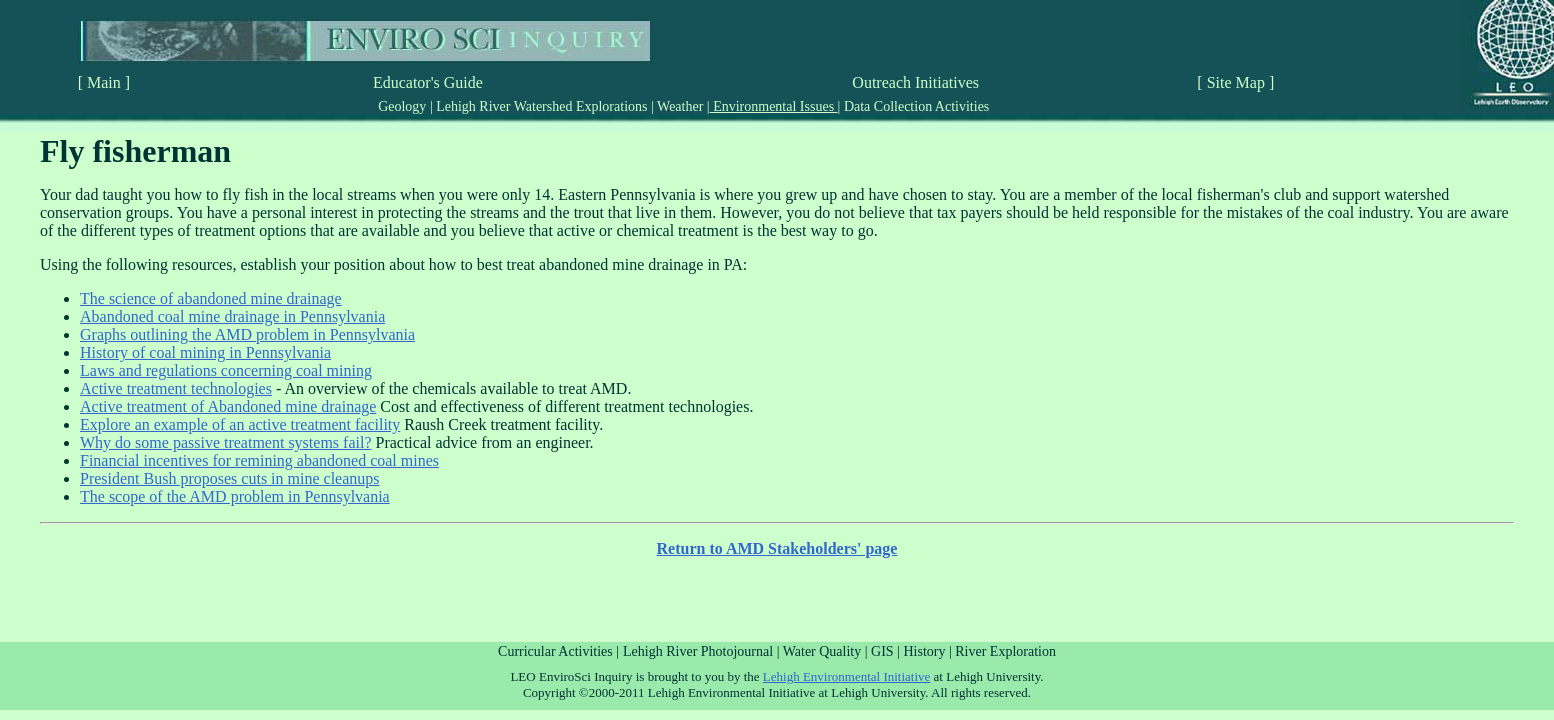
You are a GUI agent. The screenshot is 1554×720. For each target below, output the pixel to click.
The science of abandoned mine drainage (211, 298)
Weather (680, 106)
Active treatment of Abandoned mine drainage (228, 406)
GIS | (887, 651)
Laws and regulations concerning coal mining (226, 370)
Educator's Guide (428, 82)
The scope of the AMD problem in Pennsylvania (235, 496)
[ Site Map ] (1235, 82)
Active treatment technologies (176, 388)
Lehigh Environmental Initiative (847, 676)
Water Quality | (827, 651)
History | (929, 651)
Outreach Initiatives (915, 82)
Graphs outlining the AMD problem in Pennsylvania (247, 334)
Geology (404, 106)
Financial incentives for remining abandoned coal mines (259, 460)
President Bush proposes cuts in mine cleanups (230, 478)
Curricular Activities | (558, 651)
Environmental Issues (774, 106)
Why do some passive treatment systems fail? (225, 442)
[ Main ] (104, 82)
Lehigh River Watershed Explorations (542, 106)
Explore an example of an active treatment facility (240, 424)
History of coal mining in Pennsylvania (205, 352)
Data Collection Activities (914, 106)
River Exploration (1005, 651)
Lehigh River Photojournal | (703, 651)
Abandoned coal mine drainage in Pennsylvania (232, 316)
